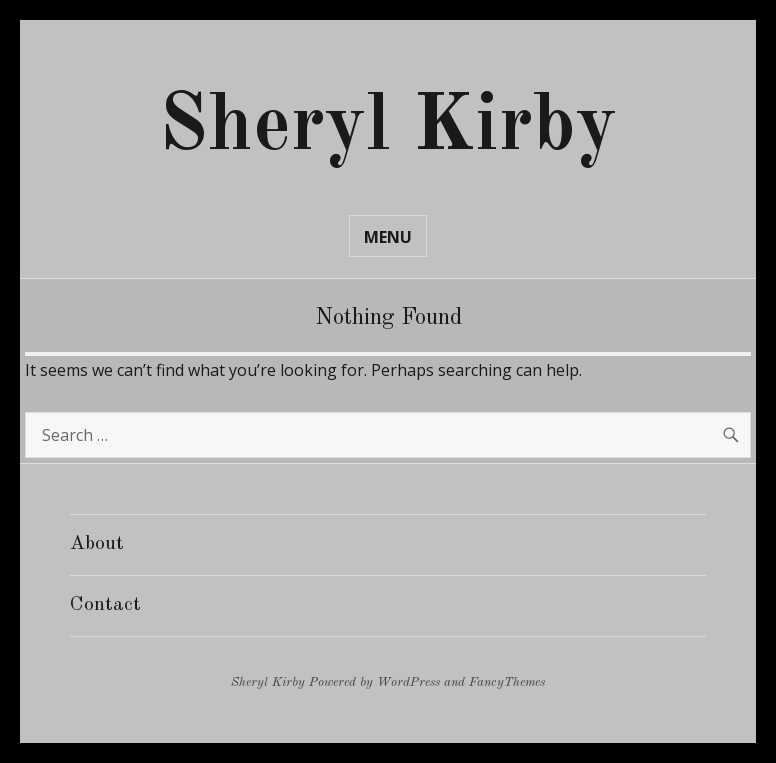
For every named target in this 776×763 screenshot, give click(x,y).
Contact (105, 605)
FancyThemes (507, 682)
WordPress (408, 682)
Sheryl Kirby (388, 128)
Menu (388, 237)
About (97, 544)
